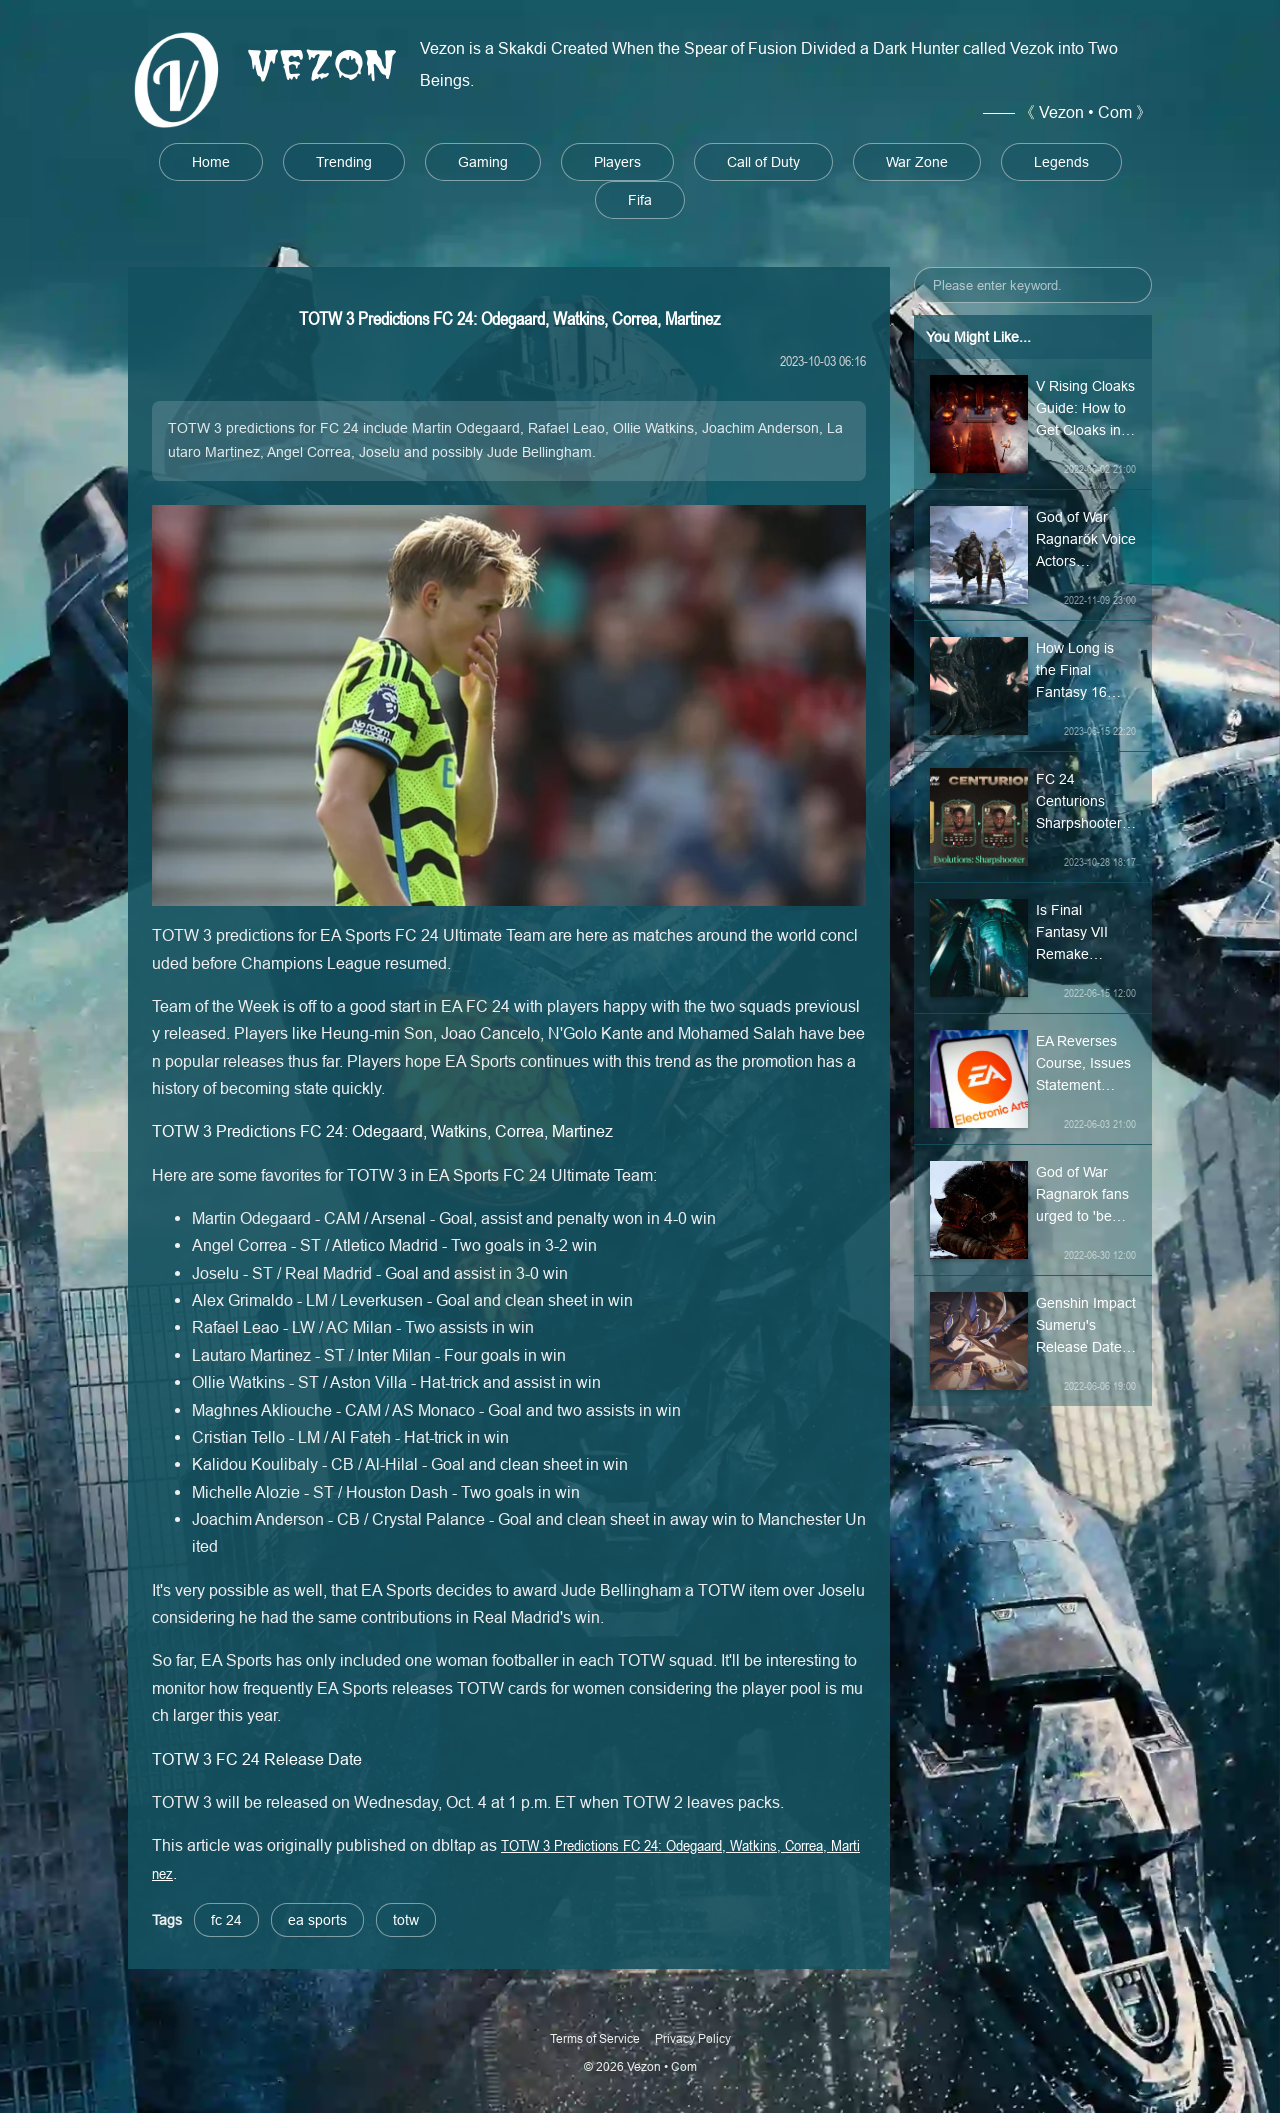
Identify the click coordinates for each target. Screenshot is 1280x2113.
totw (406, 1920)
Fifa (640, 200)
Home (211, 162)
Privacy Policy (693, 2038)
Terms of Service (595, 2038)
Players (617, 162)
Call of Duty (763, 162)
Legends (1061, 162)
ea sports (317, 1920)
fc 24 (226, 1920)
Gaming (483, 162)
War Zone (917, 162)
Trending (344, 162)
